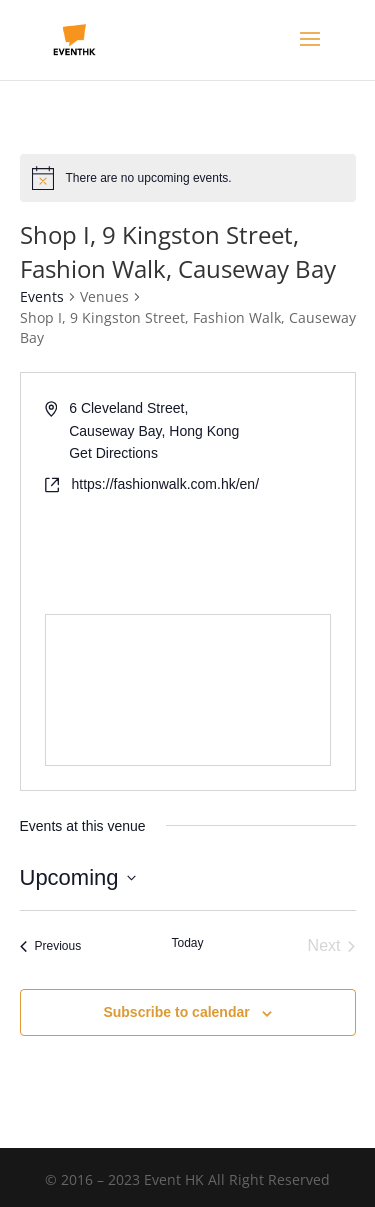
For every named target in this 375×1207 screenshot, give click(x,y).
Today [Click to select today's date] (187, 943)
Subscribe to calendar (176, 1012)
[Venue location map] (188, 690)
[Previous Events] (51, 946)
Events (42, 296)
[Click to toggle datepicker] (78, 877)
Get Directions (113, 453)
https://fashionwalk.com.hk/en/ (166, 484)
